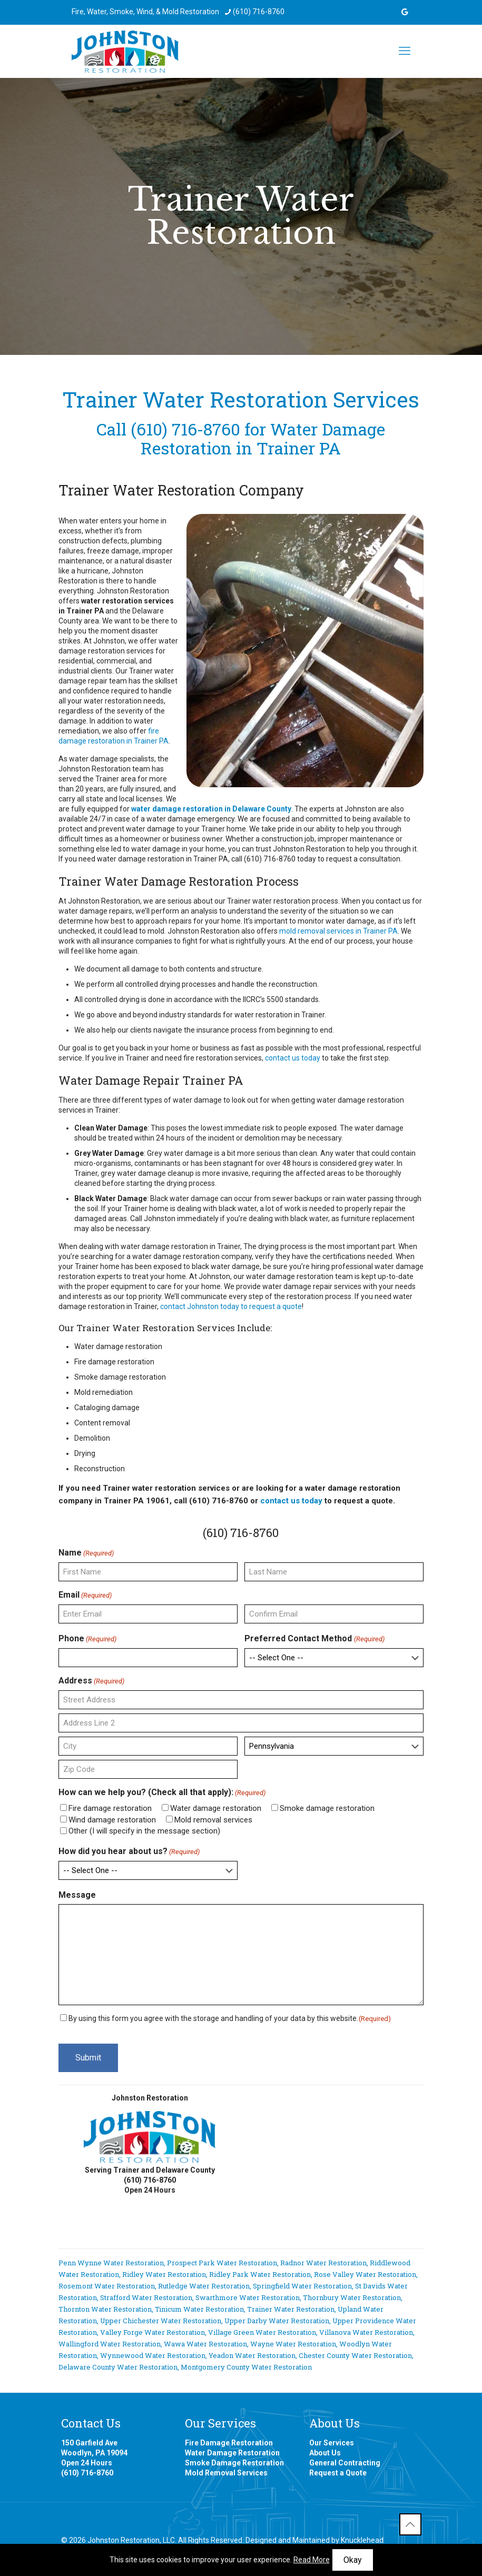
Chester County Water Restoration (355, 2355)
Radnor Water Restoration (323, 2262)
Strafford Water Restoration (146, 2297)
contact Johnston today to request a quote (231, 1306)
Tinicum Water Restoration (199, 2309)
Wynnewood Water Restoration (152, 2355)
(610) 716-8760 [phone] (258, 11)
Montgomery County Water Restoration (246, 2367)
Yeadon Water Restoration (252, 2355)
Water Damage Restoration (232, 2453)
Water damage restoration (215, 1808)
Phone (87, 1638)
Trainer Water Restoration (291, 2309)
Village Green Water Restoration (262, 2332)
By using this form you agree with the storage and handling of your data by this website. (229, 2018)
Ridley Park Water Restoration (260, 2274)
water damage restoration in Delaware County (211, 809)
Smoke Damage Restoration (234, 2463)
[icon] (405, 12)
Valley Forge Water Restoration (152, 2332)
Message (77, 1895)
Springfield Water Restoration (302, 2286)
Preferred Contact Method (314, 1638)
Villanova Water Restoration (366, 2332)
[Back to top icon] (410, 2524)
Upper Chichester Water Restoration (160, 2320)
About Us (325, 2453)
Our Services (331, 2443)
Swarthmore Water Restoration (247, 2297)
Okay (352, 2560)
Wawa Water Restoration (205, 2344)
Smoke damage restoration (327, 1808)
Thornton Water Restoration (105, 2309)
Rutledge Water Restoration (204, 2286)
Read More (311, 2559)
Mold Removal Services (226, 2473)
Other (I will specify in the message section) (144, 1831)
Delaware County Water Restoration (118, 2367)
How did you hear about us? (129, 1851)
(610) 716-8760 (185, 429)
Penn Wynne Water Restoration (111, 2262)
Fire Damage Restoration (229, 2443)
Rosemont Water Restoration (106, 2286)
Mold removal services (213, 1820)
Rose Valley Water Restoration (365, 2274)
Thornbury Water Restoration (352, 2297)
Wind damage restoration (112, 1820)
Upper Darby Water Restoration (276, 2320)
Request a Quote (338, 2473)
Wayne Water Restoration (293, 2344)
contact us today (292, 1058)
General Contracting (344, 2463)
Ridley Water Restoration (164, 2274)
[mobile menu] (405, 51)
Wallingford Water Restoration (109, 2344)
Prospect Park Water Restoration (222, 2262)
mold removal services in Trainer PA (338, 931)
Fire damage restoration (110, 1808)
